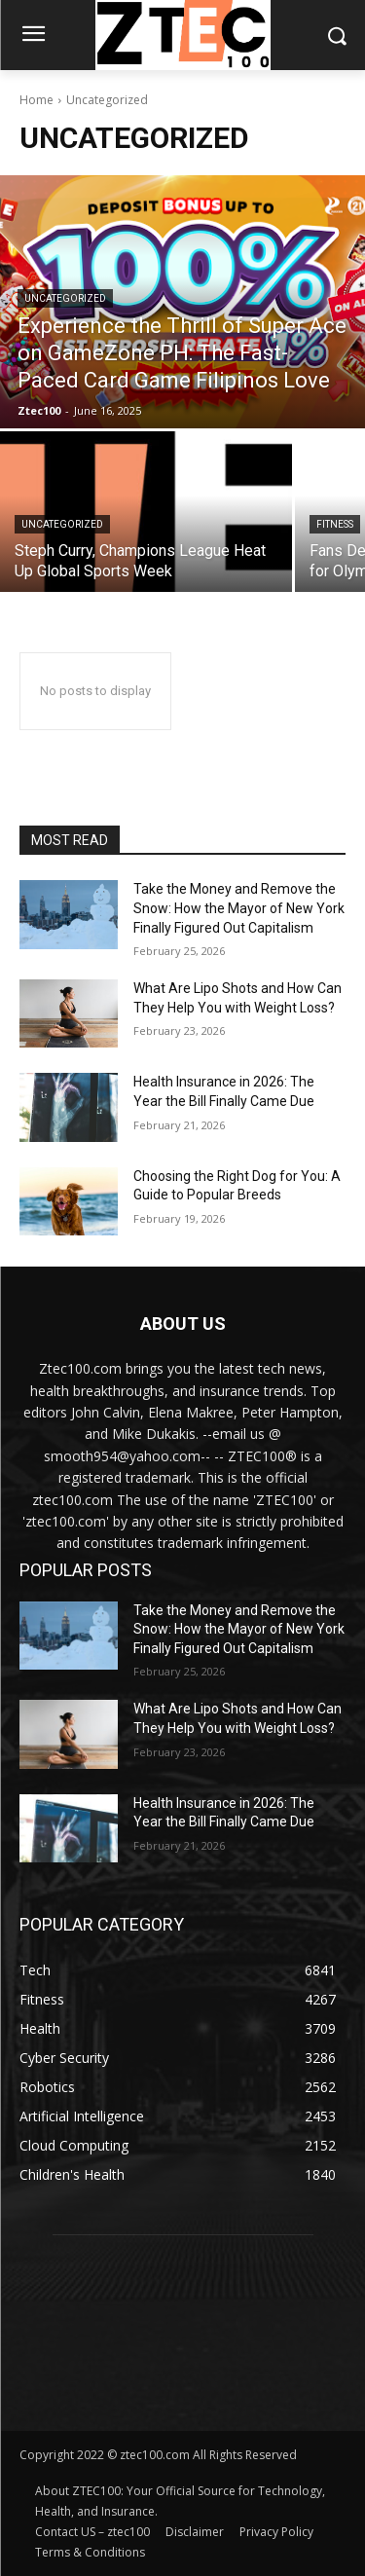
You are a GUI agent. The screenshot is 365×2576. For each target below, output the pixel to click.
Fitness (334, 524)
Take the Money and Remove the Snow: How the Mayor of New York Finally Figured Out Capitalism (239, 908)
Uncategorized (65, 298)
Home (36, 100)
